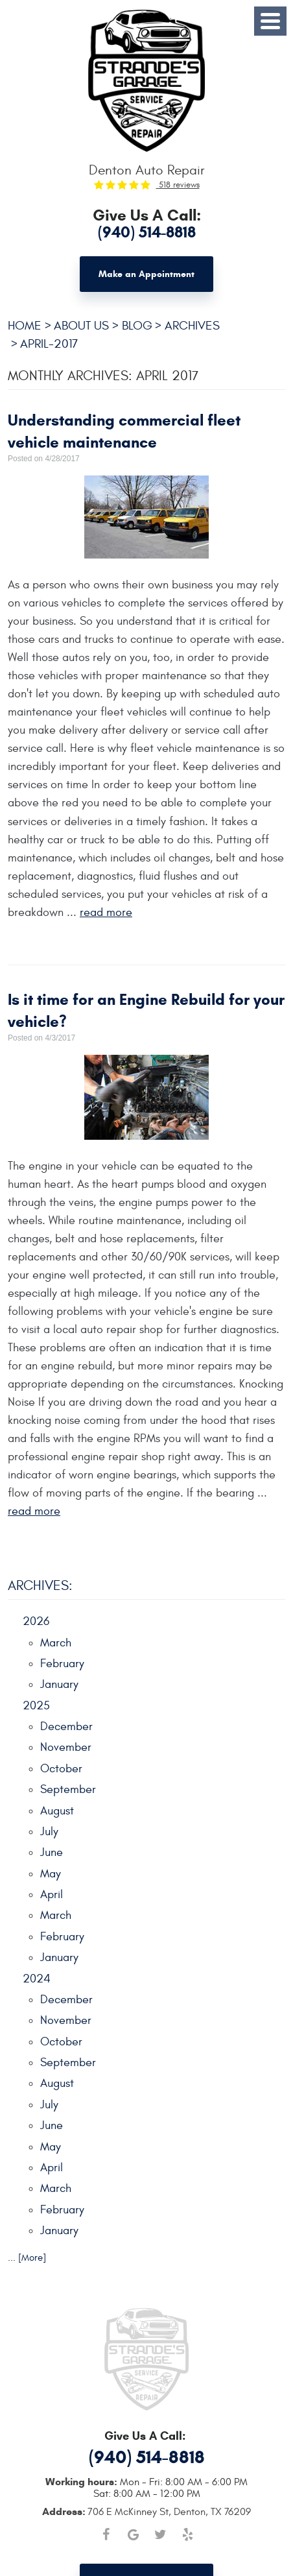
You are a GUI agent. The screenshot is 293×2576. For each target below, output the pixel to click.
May (50, 1874)
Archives (192, 326)
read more (106, 912)
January (59, 1684)
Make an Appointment (146, 274)
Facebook (105, 2534)
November (65, 1747)
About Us (81, 326)
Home (24, 326)
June (51, 1852)
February (62, 1663)
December (66, 1726)
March (55, 1643)
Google (133, 2534)
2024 (37, 1979)
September (68, 1789)
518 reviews (178, 185)
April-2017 (49, 344)
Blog (137, 326)
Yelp (187, 2534)
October (61, 1769)
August (57, 1811)
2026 (36, 1621)
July (49, 1831)
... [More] (27, 2257)
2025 (36, 1706)
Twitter (160, 2534)
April (51, 1894)
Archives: (40, 1586)
